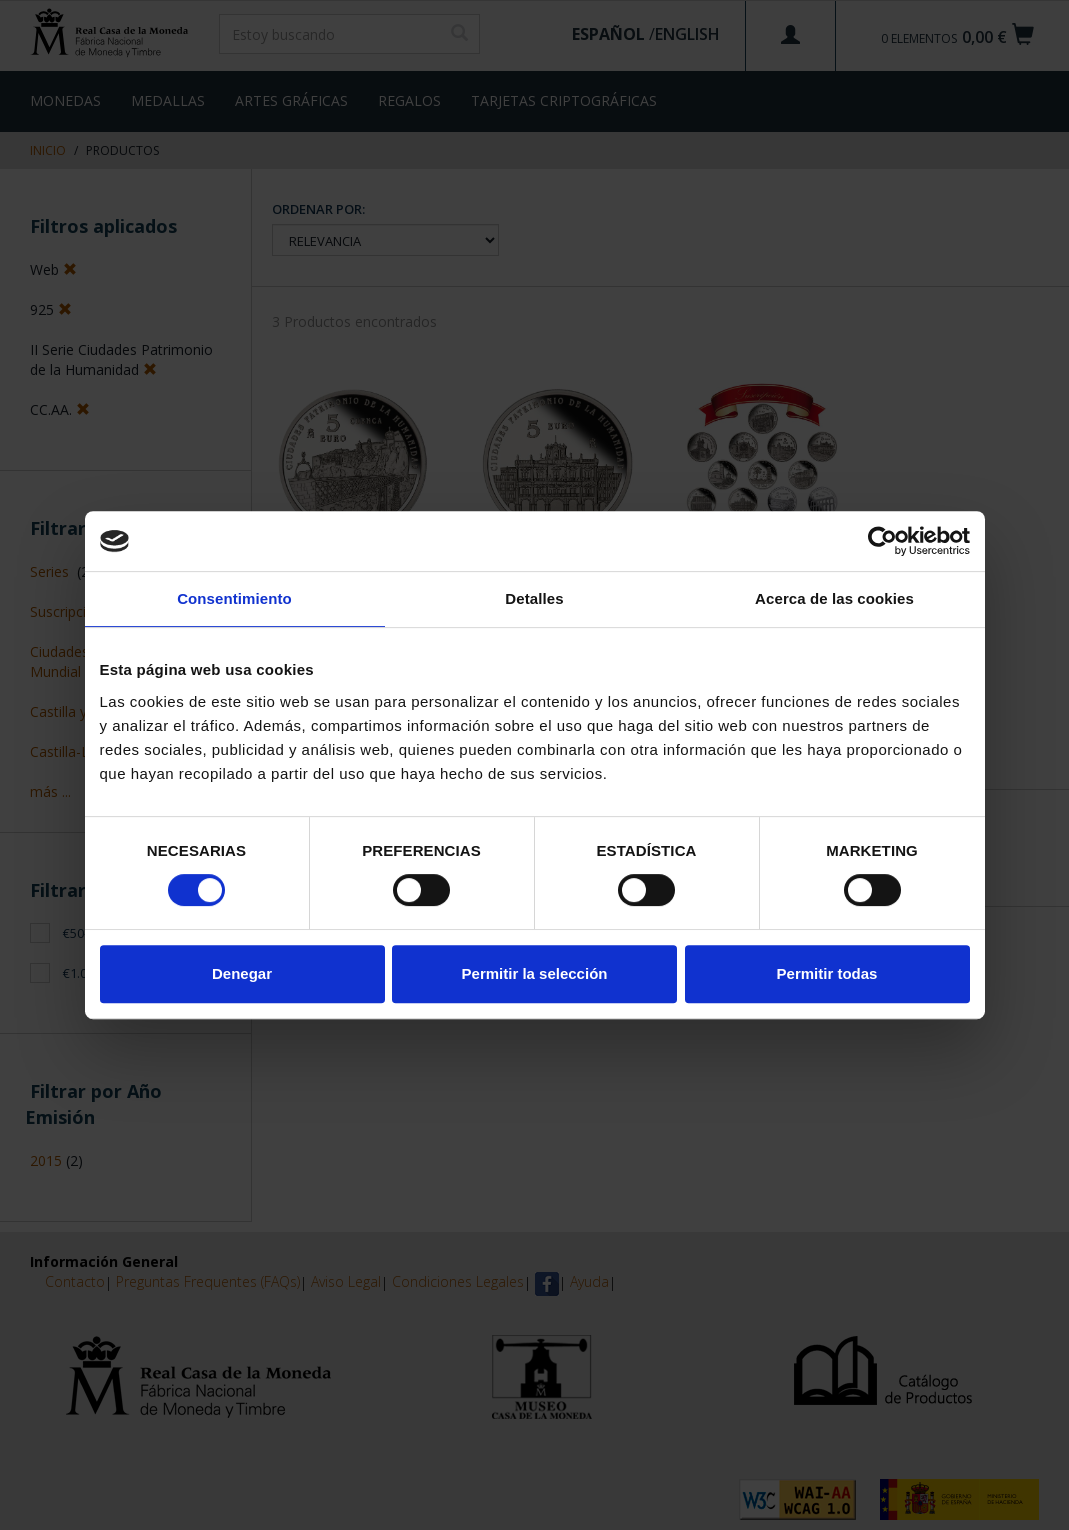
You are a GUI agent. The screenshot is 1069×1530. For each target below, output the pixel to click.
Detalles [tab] (534, 598)
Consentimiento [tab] (234, 598)
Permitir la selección (535, 973)
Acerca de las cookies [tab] (834, 598)
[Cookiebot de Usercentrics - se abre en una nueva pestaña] (882, 541)
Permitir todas (827, 973)
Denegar (242, 973)
